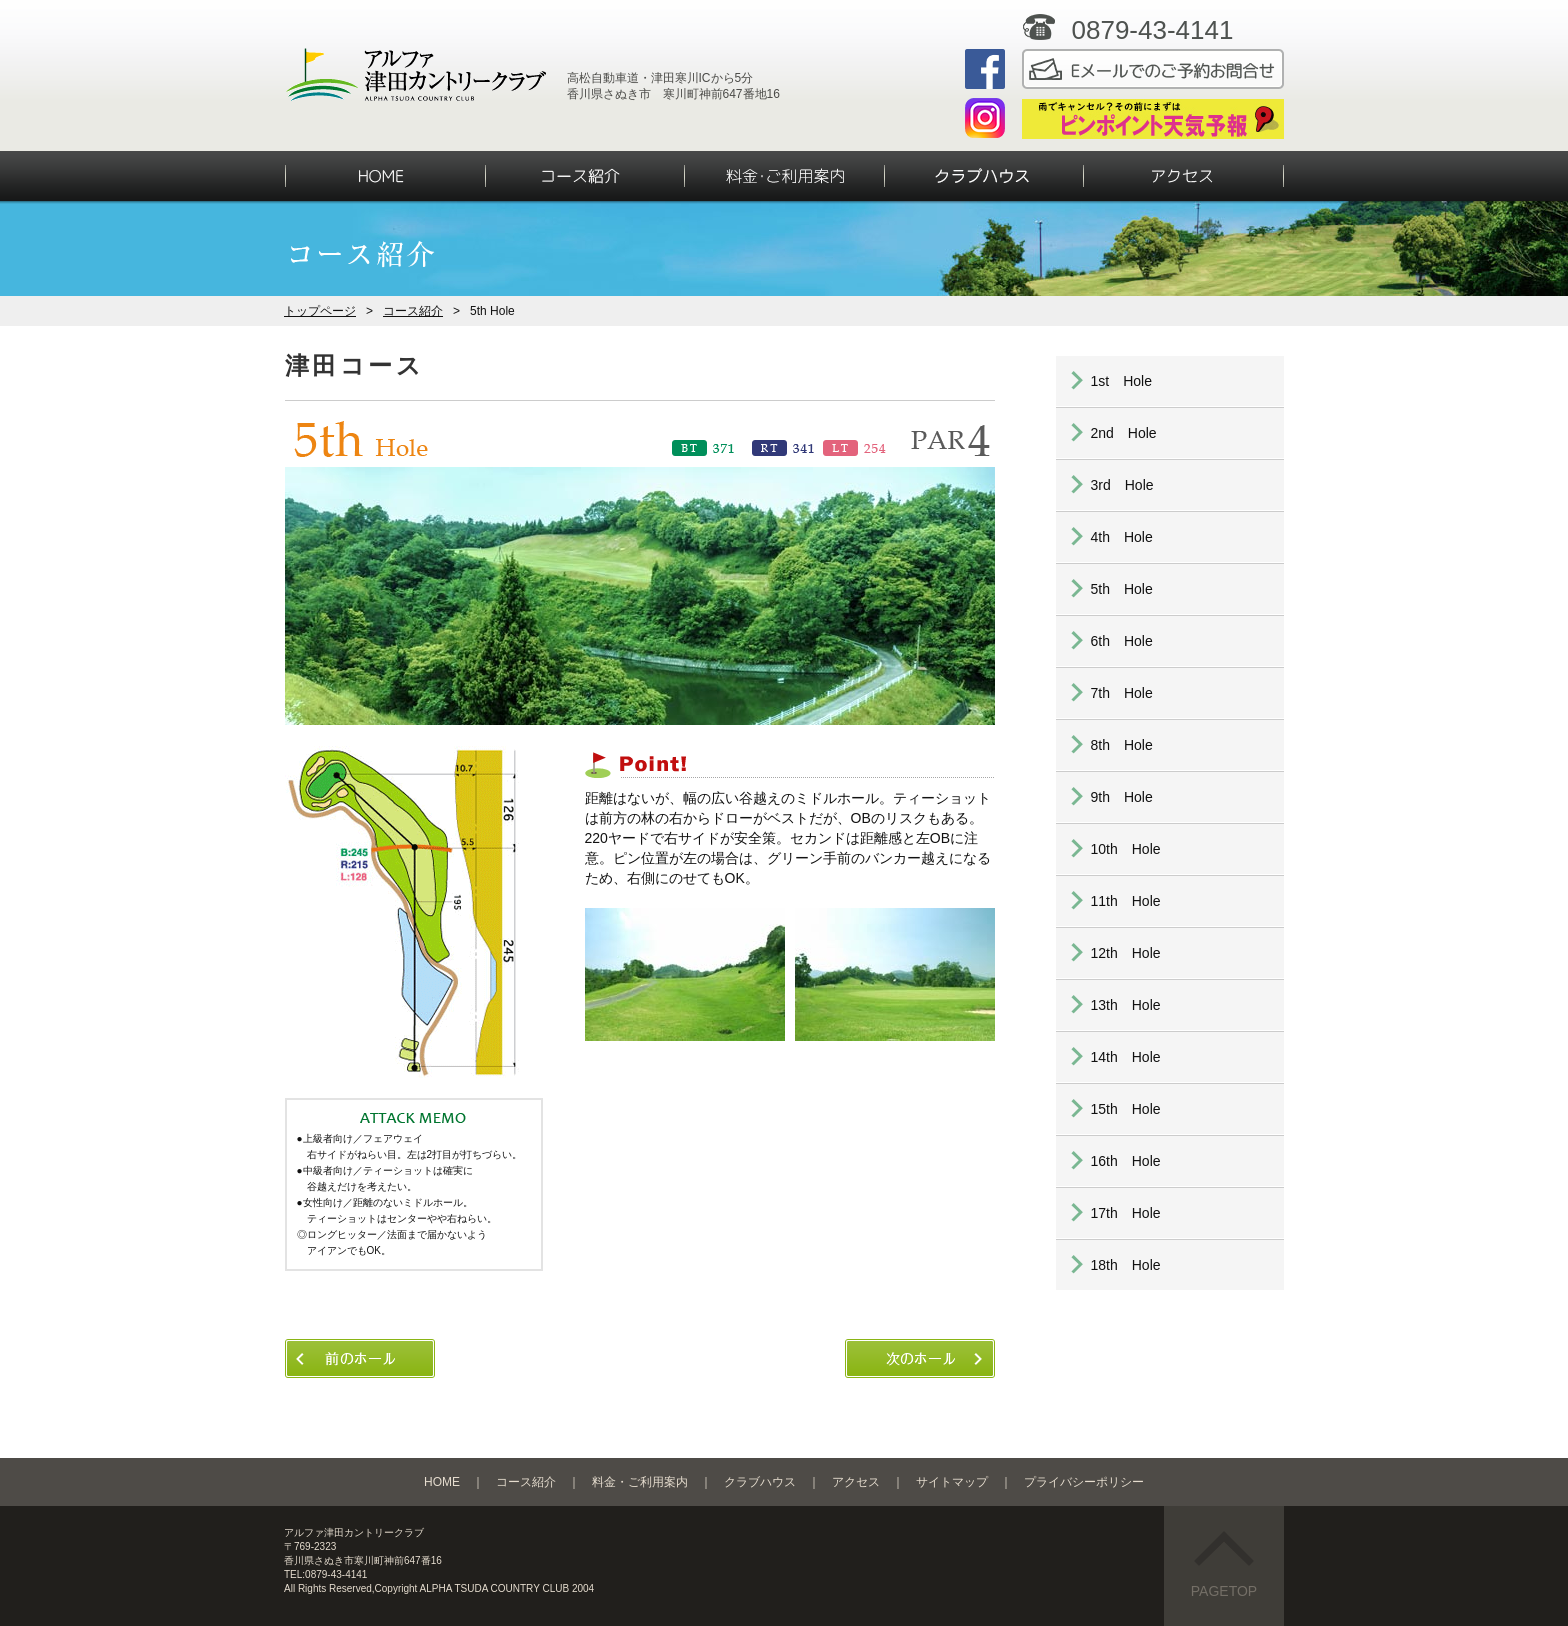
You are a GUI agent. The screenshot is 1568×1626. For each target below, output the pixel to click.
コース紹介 (413, 311)
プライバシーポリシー (1084, 1482)
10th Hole (1126, 849)
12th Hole (1126, 953)
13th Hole (1126, 1005)
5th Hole (1122, 589)
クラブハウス (760, 1482)
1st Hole (1121, 381)
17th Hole (1126, 1213)
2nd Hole (1124, 433)
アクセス (856, 1482)
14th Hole (1126, 1057)
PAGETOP (1224, 1565)
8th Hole (1122, 745)
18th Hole (1126, 1265)
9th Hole (1122, 797)
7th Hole (1122, 693)
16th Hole (1126, 1161)
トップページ (320, 311)
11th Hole (1126, 901)
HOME (442, 1482)
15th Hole (1126, 1109)
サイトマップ (952, 1482)
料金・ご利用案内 (640, 1482)
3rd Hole (1122, 485)
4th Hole (1122, 537)
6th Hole (1122, 641)
